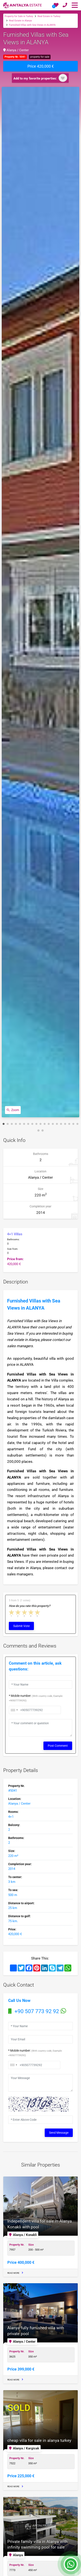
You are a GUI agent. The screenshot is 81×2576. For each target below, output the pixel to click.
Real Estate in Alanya (20, 20)
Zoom (12, 1110)
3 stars (24, 1612)
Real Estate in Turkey (49, 16)
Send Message (58, 2132)
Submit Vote (21, 1626)
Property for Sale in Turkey (19, 16)
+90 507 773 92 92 (37, 2011)
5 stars (37, 1612)
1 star (11, 1612)
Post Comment (58, 1745)
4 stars (31, 1612)
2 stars (18, 1612)
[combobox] (13, 2065)
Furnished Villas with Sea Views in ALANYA (32, 25)
